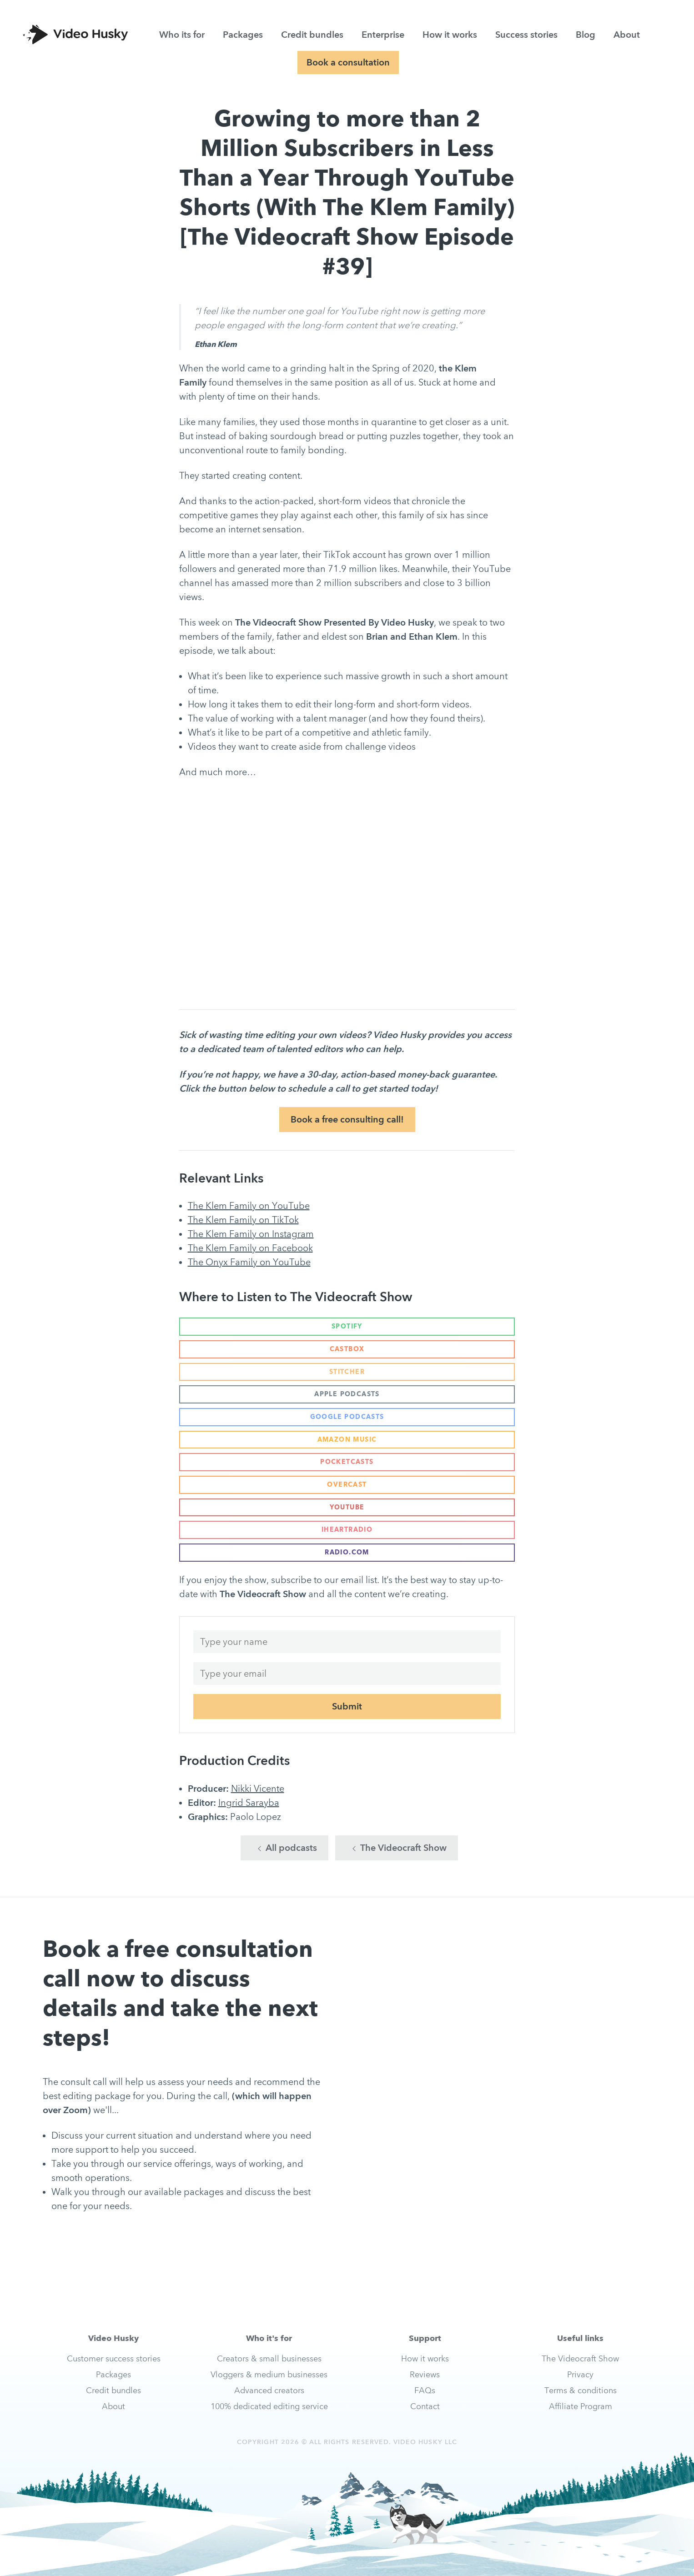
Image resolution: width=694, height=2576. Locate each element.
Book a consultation (348, 62)
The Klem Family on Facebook (250, 1248)
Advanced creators (269, 2390)
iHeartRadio (347, 1529)
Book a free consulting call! (347, 1119)
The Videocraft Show (399, 1847)
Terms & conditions (580, 2390)
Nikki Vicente (257, 1788)
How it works (449, 34)
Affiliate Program (580, 2406)
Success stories (526, 34)
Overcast (347, 1484)
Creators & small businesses (269, 2358)
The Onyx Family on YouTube (249, 1262)
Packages (243, 34)
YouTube (347, 1507)
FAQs (424, 2390)
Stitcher (347, 1371)
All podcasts (286, 1847)
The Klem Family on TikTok (243, 1219)
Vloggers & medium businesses (269, 2374)
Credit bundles (312, 34)
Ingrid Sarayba (248, 1802)
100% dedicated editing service (269, 2406)
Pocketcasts (346, 1461)
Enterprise (383, 34)
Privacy (580, 2374)
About (627, 34)
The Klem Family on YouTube (249, 1205)
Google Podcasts (347, 1416)
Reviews (425, 2374)
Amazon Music (347, 1439)
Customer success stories (114, 2358)
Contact (425, 2406)
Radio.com (347, 1552)
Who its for (182, 34)
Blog (585, 34)
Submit (347, 1706)
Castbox (347, 1349)
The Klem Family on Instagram (251, 1233)
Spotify (347, 1326)
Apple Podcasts (347, 1394)
